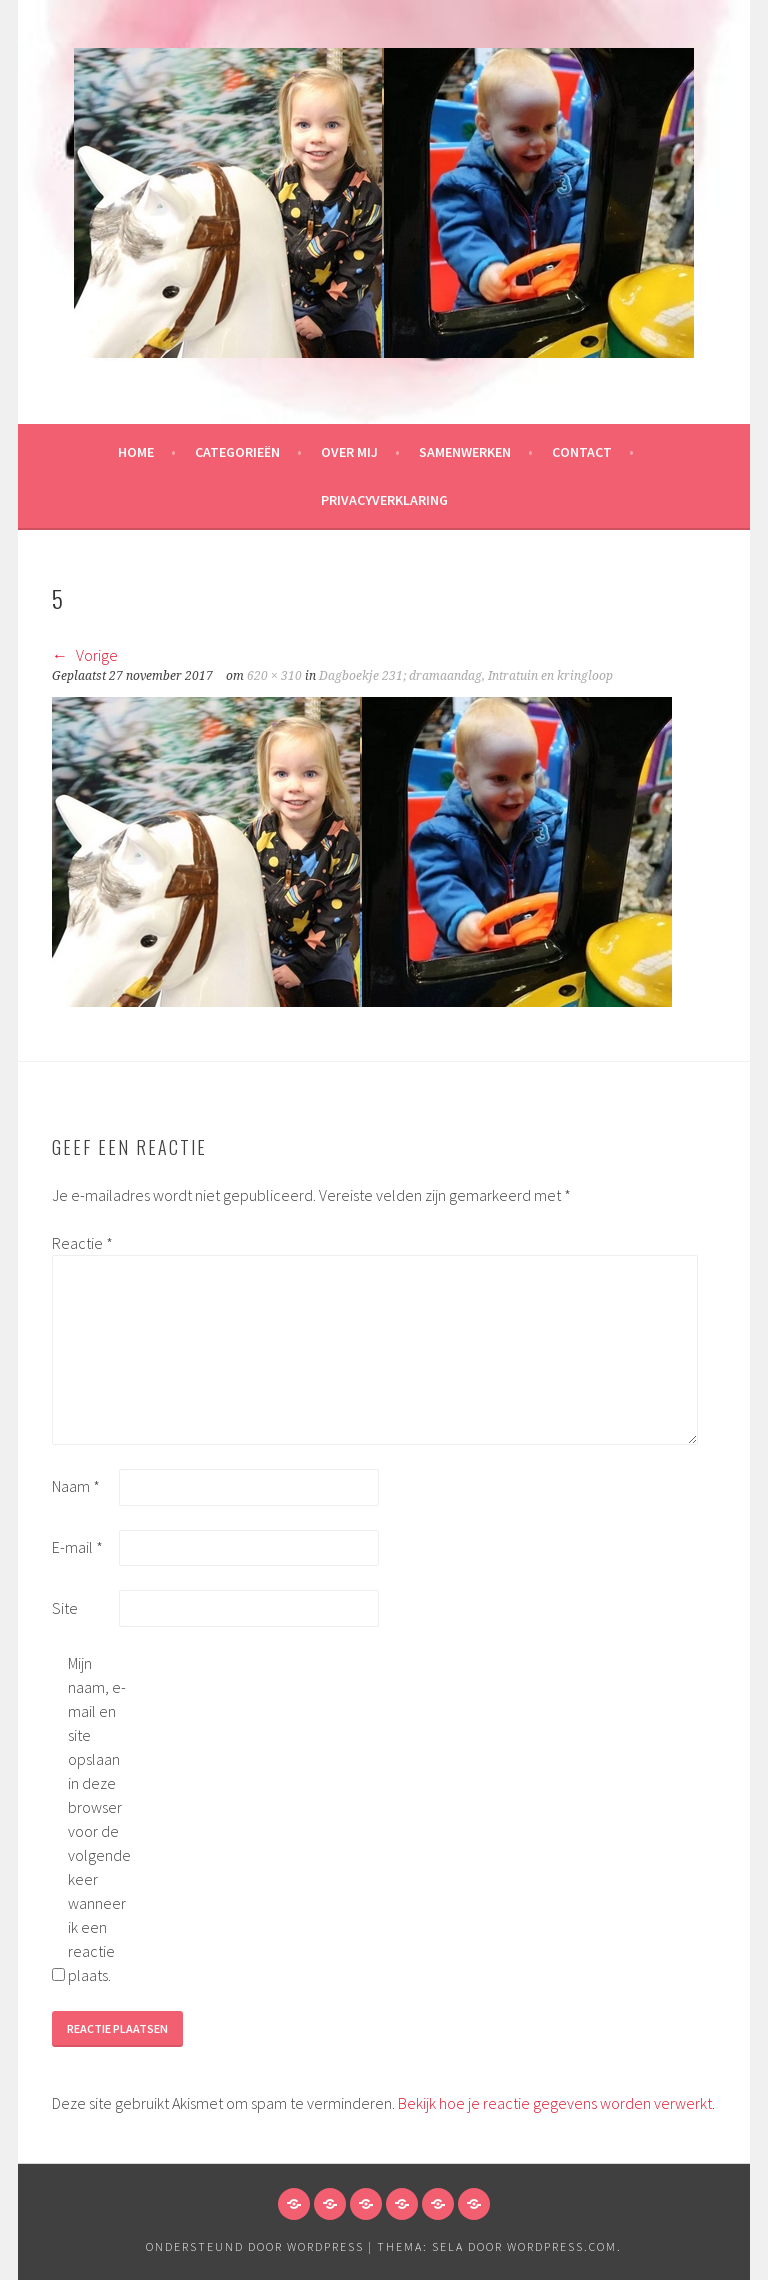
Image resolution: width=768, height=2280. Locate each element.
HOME (136, 452)
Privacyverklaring (384, 500)
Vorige (85, 655)
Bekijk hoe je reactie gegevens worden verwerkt (555, 2103)
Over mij (349, 452)
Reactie (82, 1243)
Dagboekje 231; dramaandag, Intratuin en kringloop (466, 676)
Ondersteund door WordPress (255, 2246)
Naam (76, 1486)
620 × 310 (274, 676)
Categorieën (237, 452)
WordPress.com (562, 2246)
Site (65, 1608)
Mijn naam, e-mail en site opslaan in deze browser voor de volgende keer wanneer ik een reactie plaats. (99, 1819)
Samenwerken (465, 452)
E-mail (77, 1547)
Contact (582, 452)
